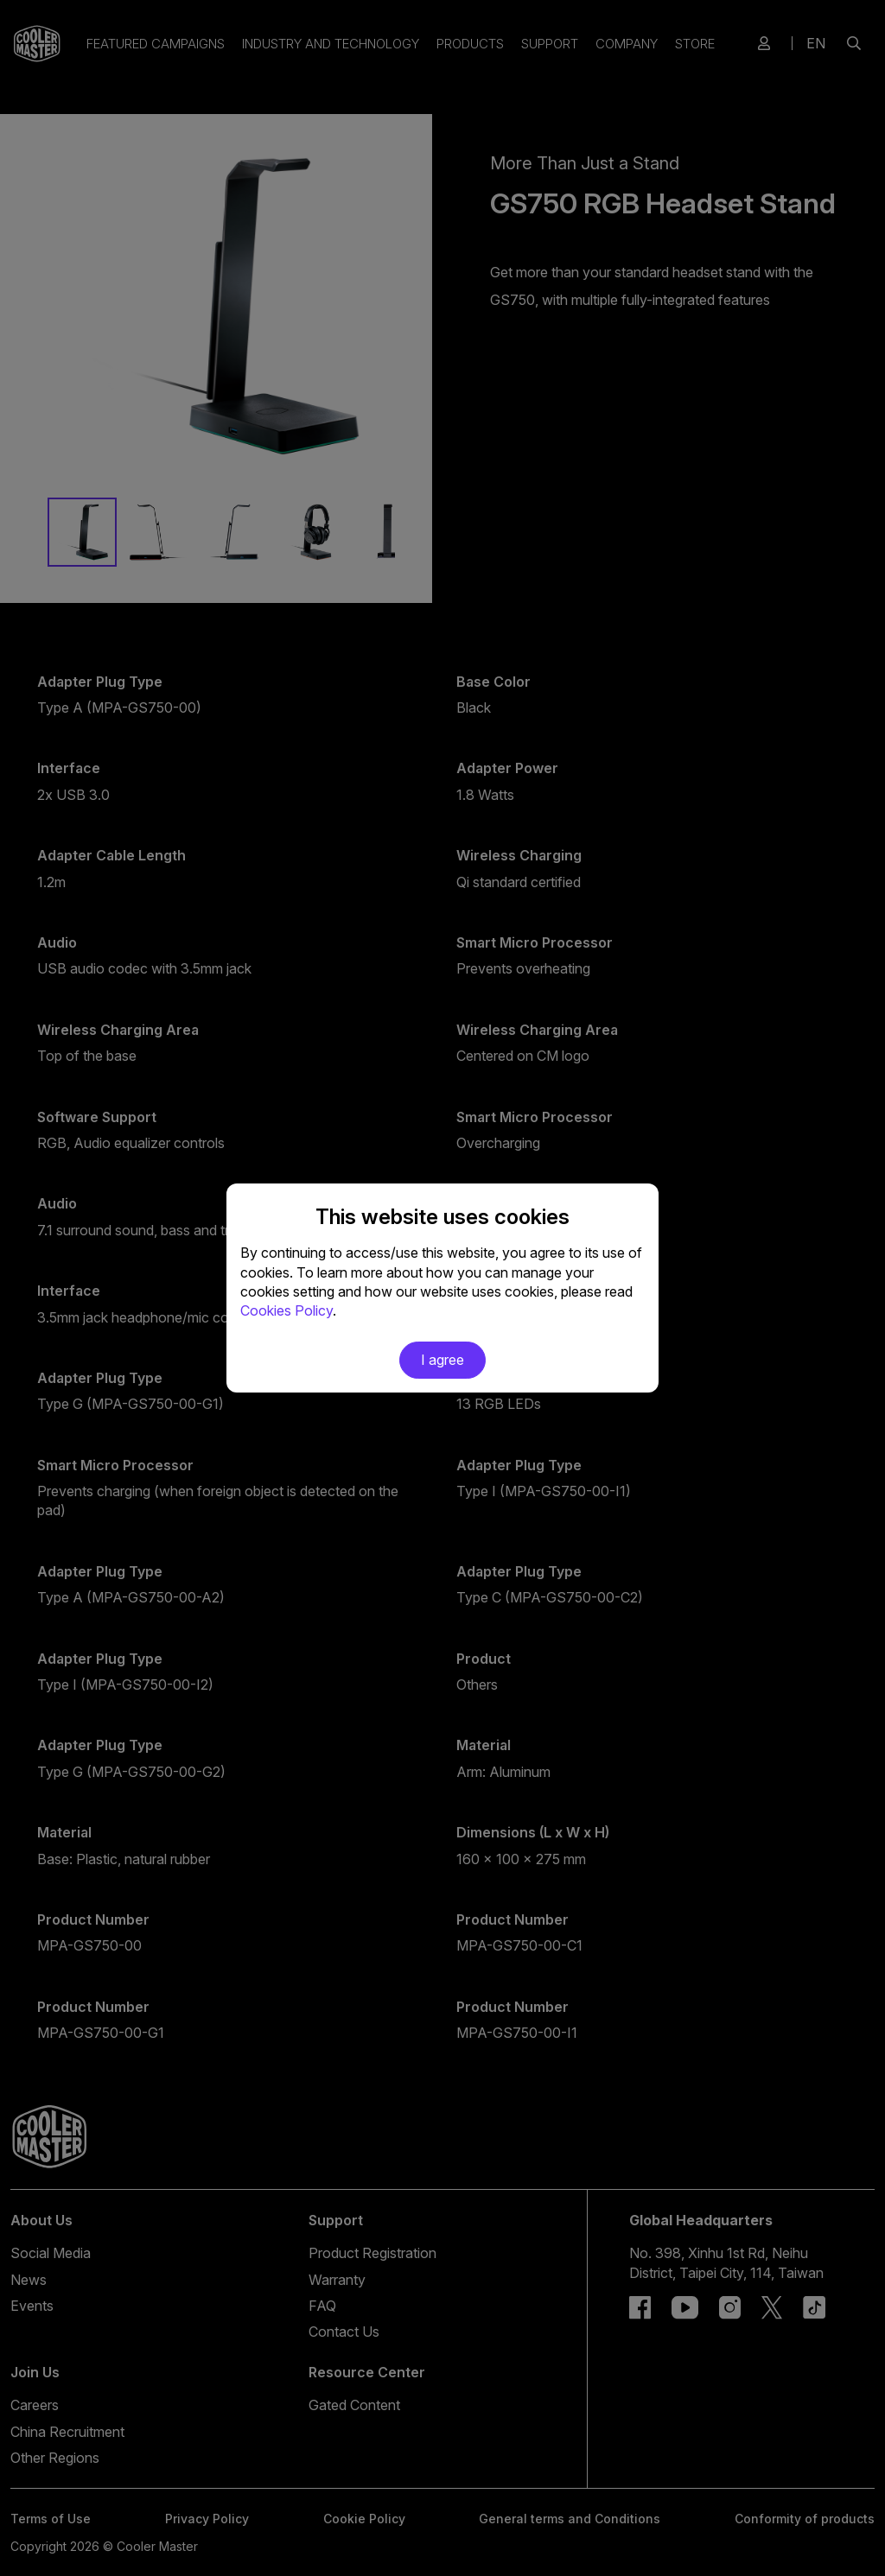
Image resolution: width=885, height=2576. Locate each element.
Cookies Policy (286, 1310)
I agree (442, 1359)
